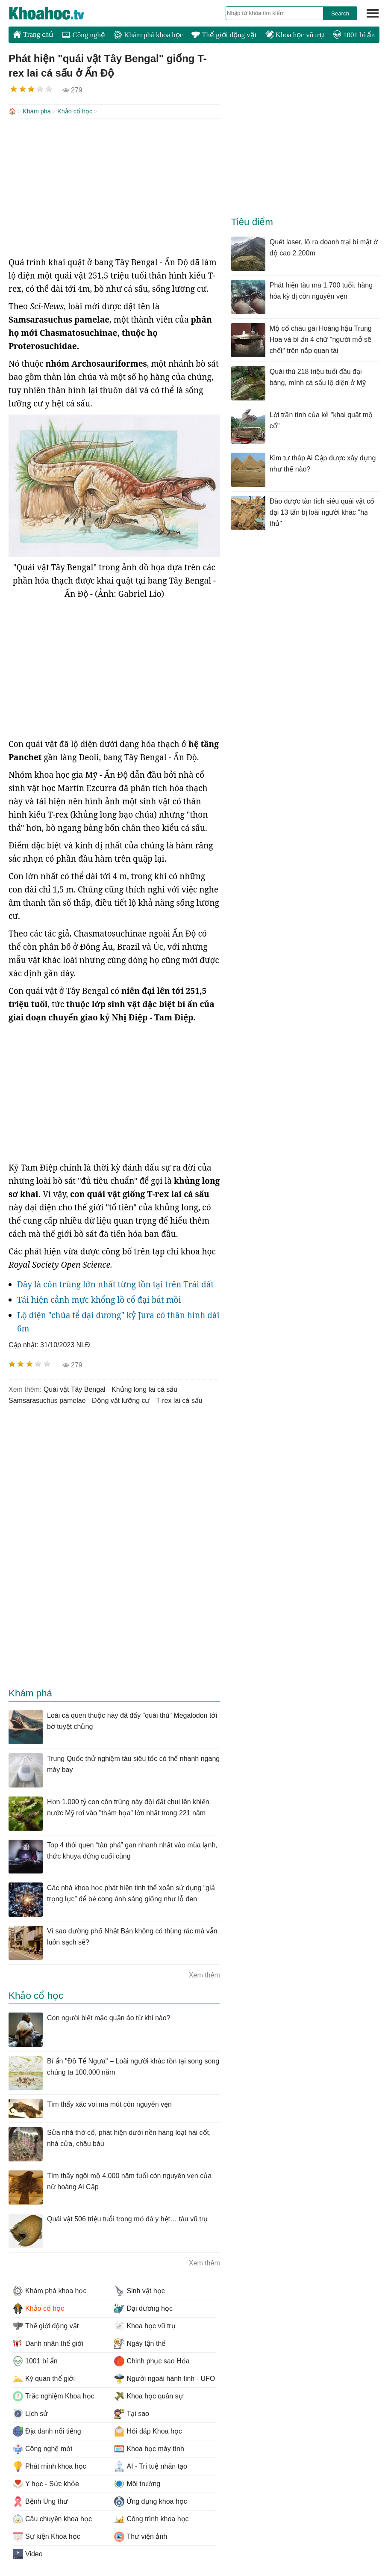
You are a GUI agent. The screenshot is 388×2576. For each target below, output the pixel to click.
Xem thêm (204, 1974)
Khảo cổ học (74, 111)
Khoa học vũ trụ (294, 35)
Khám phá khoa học (148, 35)
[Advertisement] (114, 186)
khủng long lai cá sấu (144, 1388)
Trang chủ (33, 34)
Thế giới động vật (223, 35)
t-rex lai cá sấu (179, 1399)
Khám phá (37, 111)
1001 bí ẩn (354, 35)
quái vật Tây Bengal (75, 1388)
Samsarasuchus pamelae (47, 1399)
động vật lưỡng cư (121, 1399)
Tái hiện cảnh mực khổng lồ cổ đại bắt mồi (99, 1298)
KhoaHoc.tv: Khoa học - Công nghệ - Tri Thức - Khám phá (56, 13)
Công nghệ (83, 35)
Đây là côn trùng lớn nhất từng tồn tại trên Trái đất (115, 1283)
